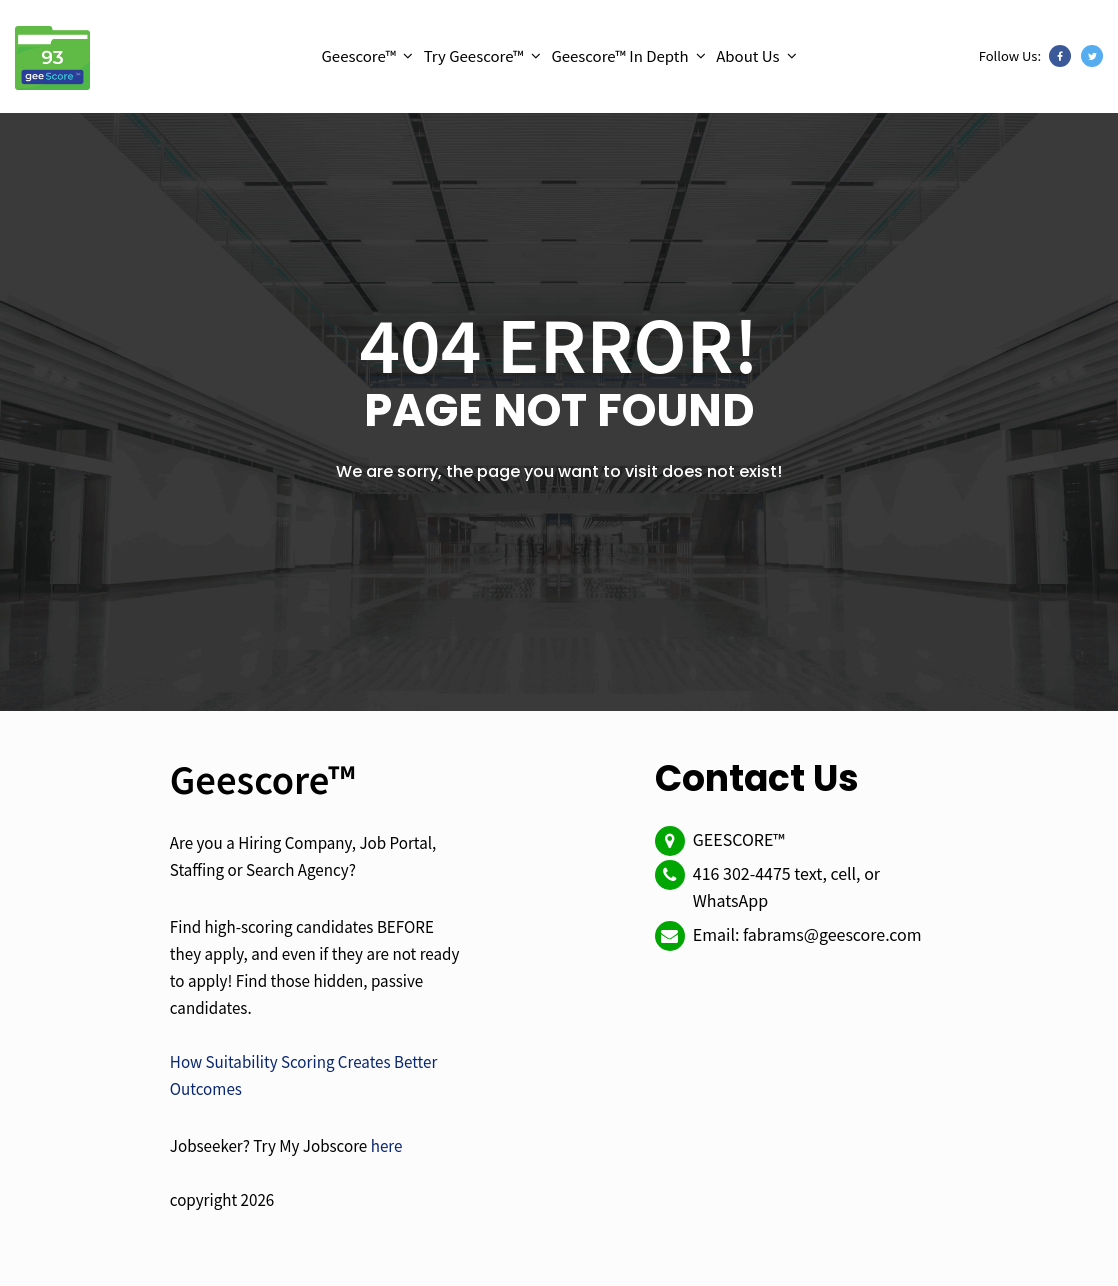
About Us (747, 55)
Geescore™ (358, 55)
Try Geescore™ (474, 55)
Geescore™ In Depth (619, 55)
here (387, 1145)
